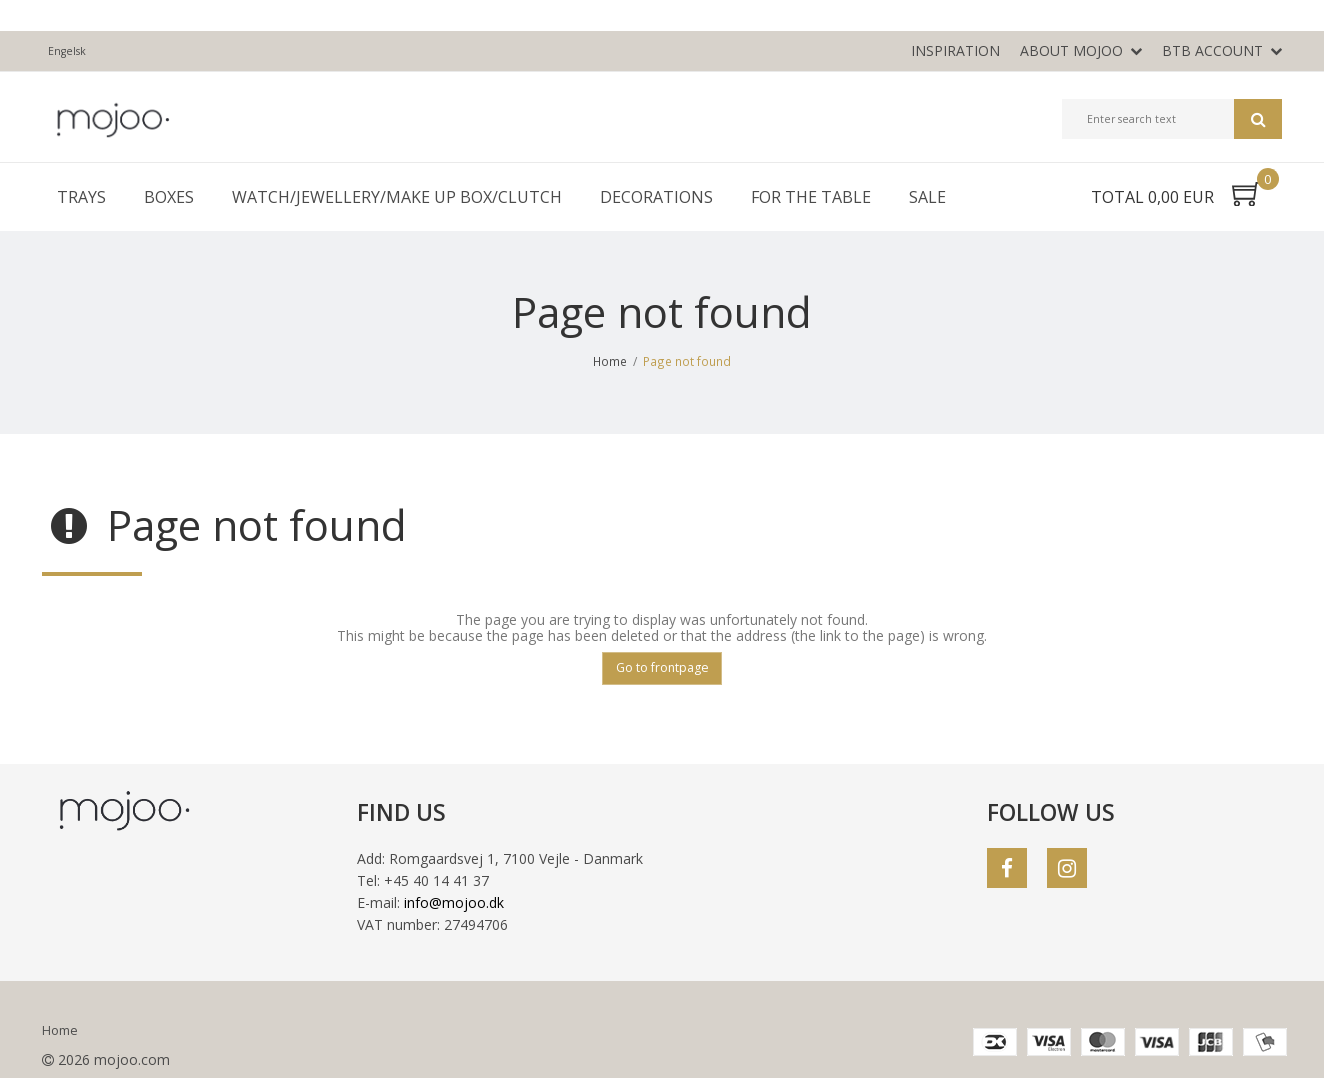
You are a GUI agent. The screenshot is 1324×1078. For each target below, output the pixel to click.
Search (1258, 119)
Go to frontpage (662, 667)
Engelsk (67, 51)
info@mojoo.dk (454, 902)
